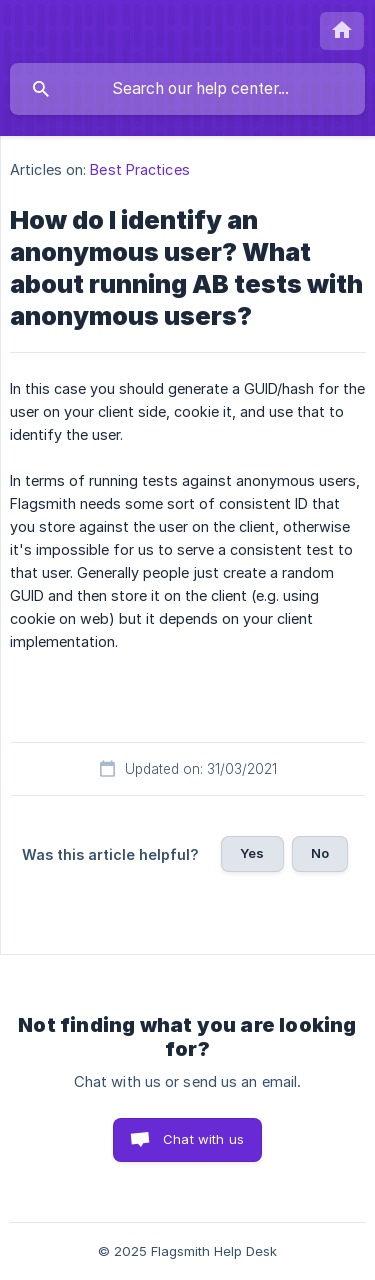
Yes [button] (252, 853)
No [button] (320, 853)
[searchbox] (187, 89)
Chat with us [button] (203, 1139)
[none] (342, 31)
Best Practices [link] (139, 169)
